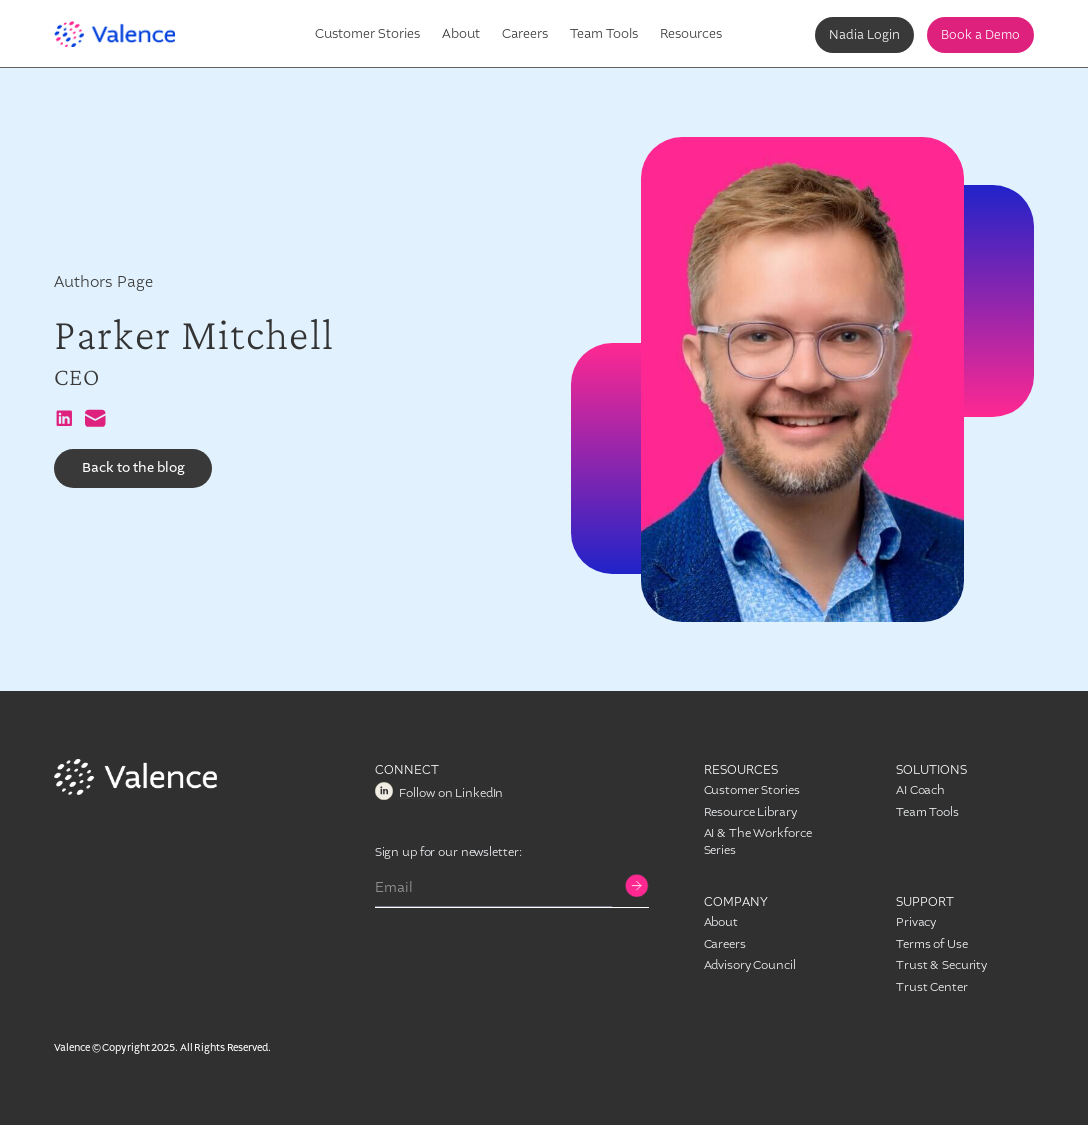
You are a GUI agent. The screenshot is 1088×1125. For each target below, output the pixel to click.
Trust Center (932, 987)
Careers (525, 33)
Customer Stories (367, 33)
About (461, 33)
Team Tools (604, 33)
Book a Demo (980, 35)
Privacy (916, 922)
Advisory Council (750, 965)
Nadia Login (864, 35)
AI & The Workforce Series (758, 841)
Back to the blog (133, 468)
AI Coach (920, 790)
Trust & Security (941, 965)
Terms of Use (932, 944)
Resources (691, 33)
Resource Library (750, 812)
